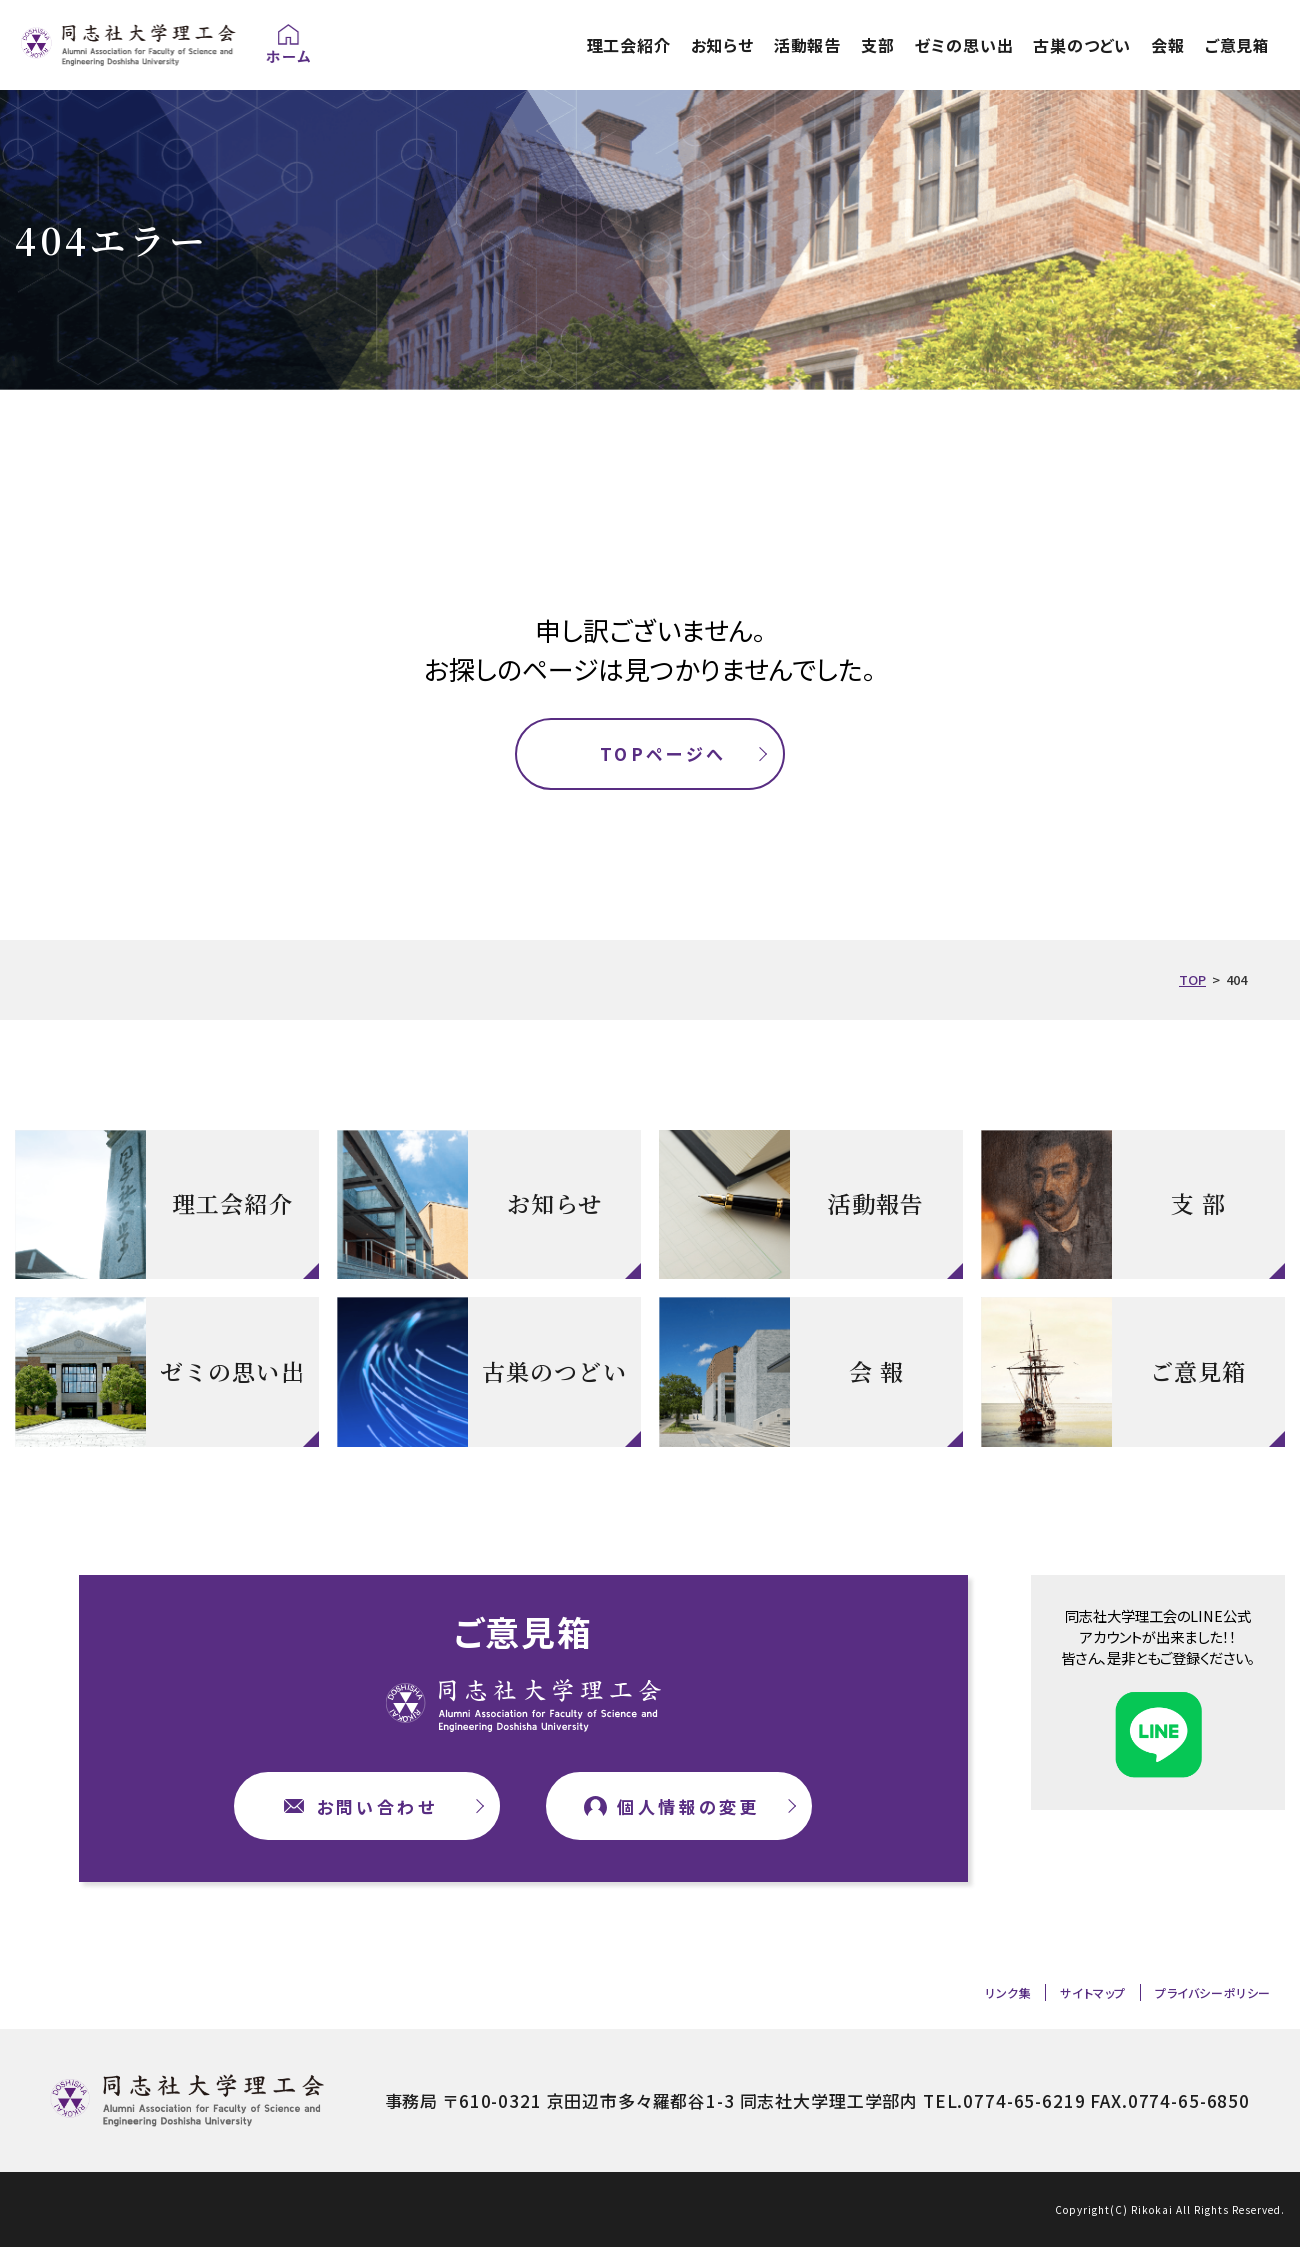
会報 (1168, 45)
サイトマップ (1093, 1992)
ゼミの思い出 (964, 45)
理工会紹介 (629, 45)
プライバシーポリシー (1213, 1992)
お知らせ (722, 45)
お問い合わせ (377, 1806)
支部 (878, 45)
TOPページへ (663, 753)
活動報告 (807, 45)
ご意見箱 (1237, 45)
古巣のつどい (1082, 45)
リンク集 (1008, 1992)
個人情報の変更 (688, 1806)
